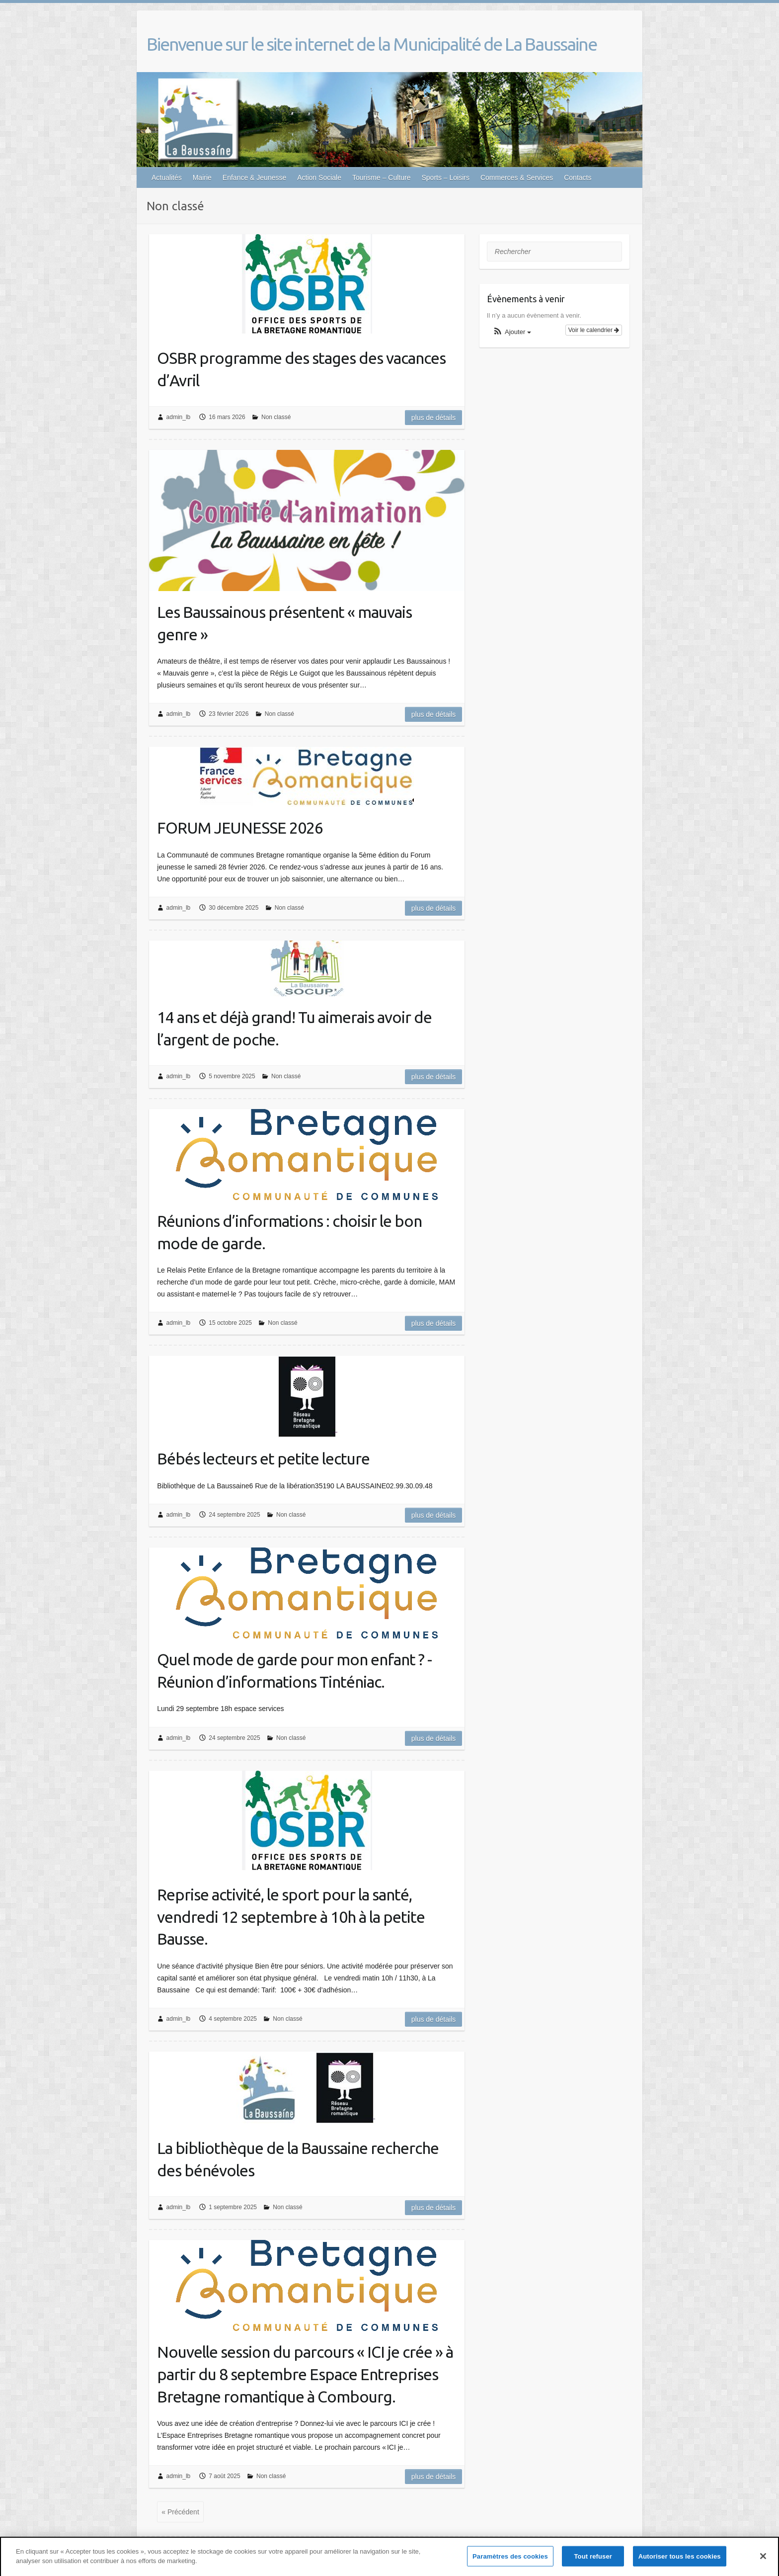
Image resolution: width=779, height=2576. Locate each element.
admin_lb (178, 417)
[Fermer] (763, 2560)
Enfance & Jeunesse (254, 177)
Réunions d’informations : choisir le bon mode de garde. (289, 1232)
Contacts (577, 177)
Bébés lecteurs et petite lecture (263, 1458)
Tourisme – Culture (381, 177)
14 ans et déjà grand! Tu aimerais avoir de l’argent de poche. (294, 1028)
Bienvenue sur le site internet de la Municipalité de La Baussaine (372, 44)
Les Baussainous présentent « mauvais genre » (284, 623)
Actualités (167, 177)
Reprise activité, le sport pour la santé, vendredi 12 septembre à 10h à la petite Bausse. (291, 1917)
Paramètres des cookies (510, 2560)
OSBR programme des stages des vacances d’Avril (301, 369)
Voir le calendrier (594, 330)
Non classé (276, 417)
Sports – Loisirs (445, 177)
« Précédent (180, 2512)
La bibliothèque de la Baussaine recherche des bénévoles (298, 2159)
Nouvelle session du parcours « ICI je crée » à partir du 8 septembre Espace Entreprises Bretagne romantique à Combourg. (305, 2374)
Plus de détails (433, 418)
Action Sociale (319, 177)
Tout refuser (593, 2560)
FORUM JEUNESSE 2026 (240, 828)
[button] (511, 332)
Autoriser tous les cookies (679, 2560)
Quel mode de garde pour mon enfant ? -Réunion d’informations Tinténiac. (294, 1670)
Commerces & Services (516, 177)
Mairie (202, 177)
